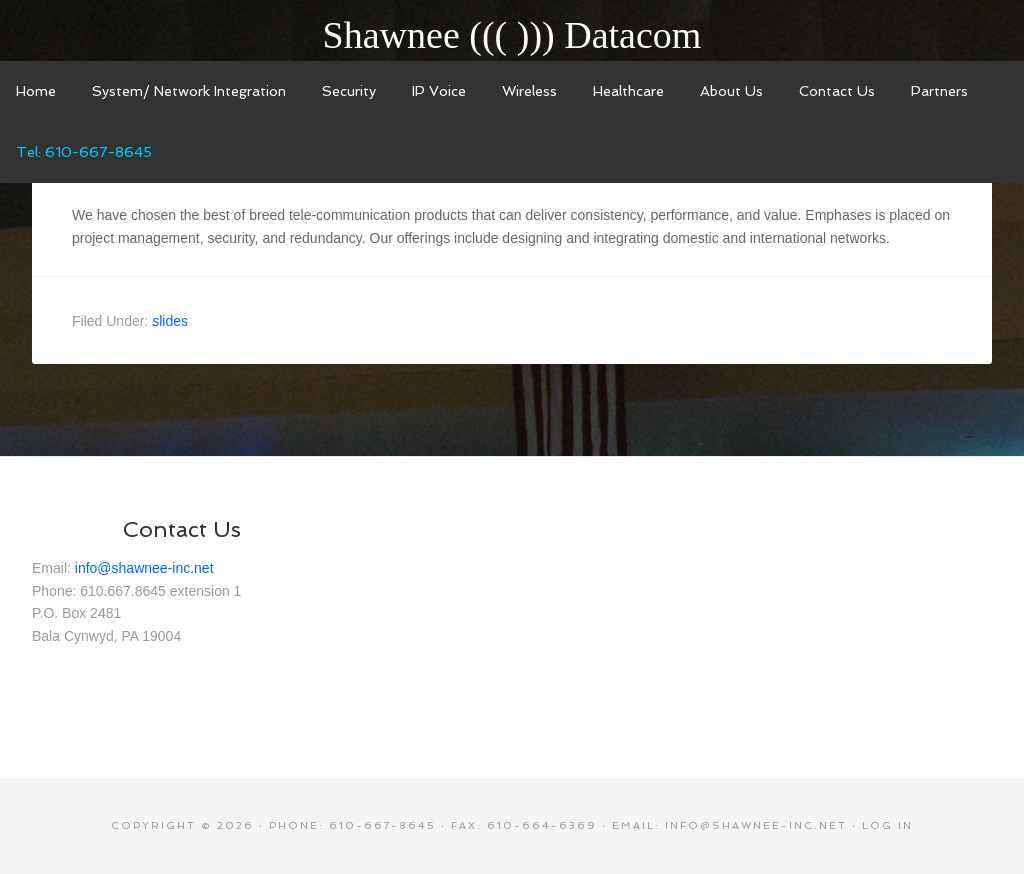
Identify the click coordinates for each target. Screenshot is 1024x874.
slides (170, 321)
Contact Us (182, 529)
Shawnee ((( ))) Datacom (512, 35)
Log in (887, 825)
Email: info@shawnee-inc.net (729, 825)
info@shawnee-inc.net (144, 568)
